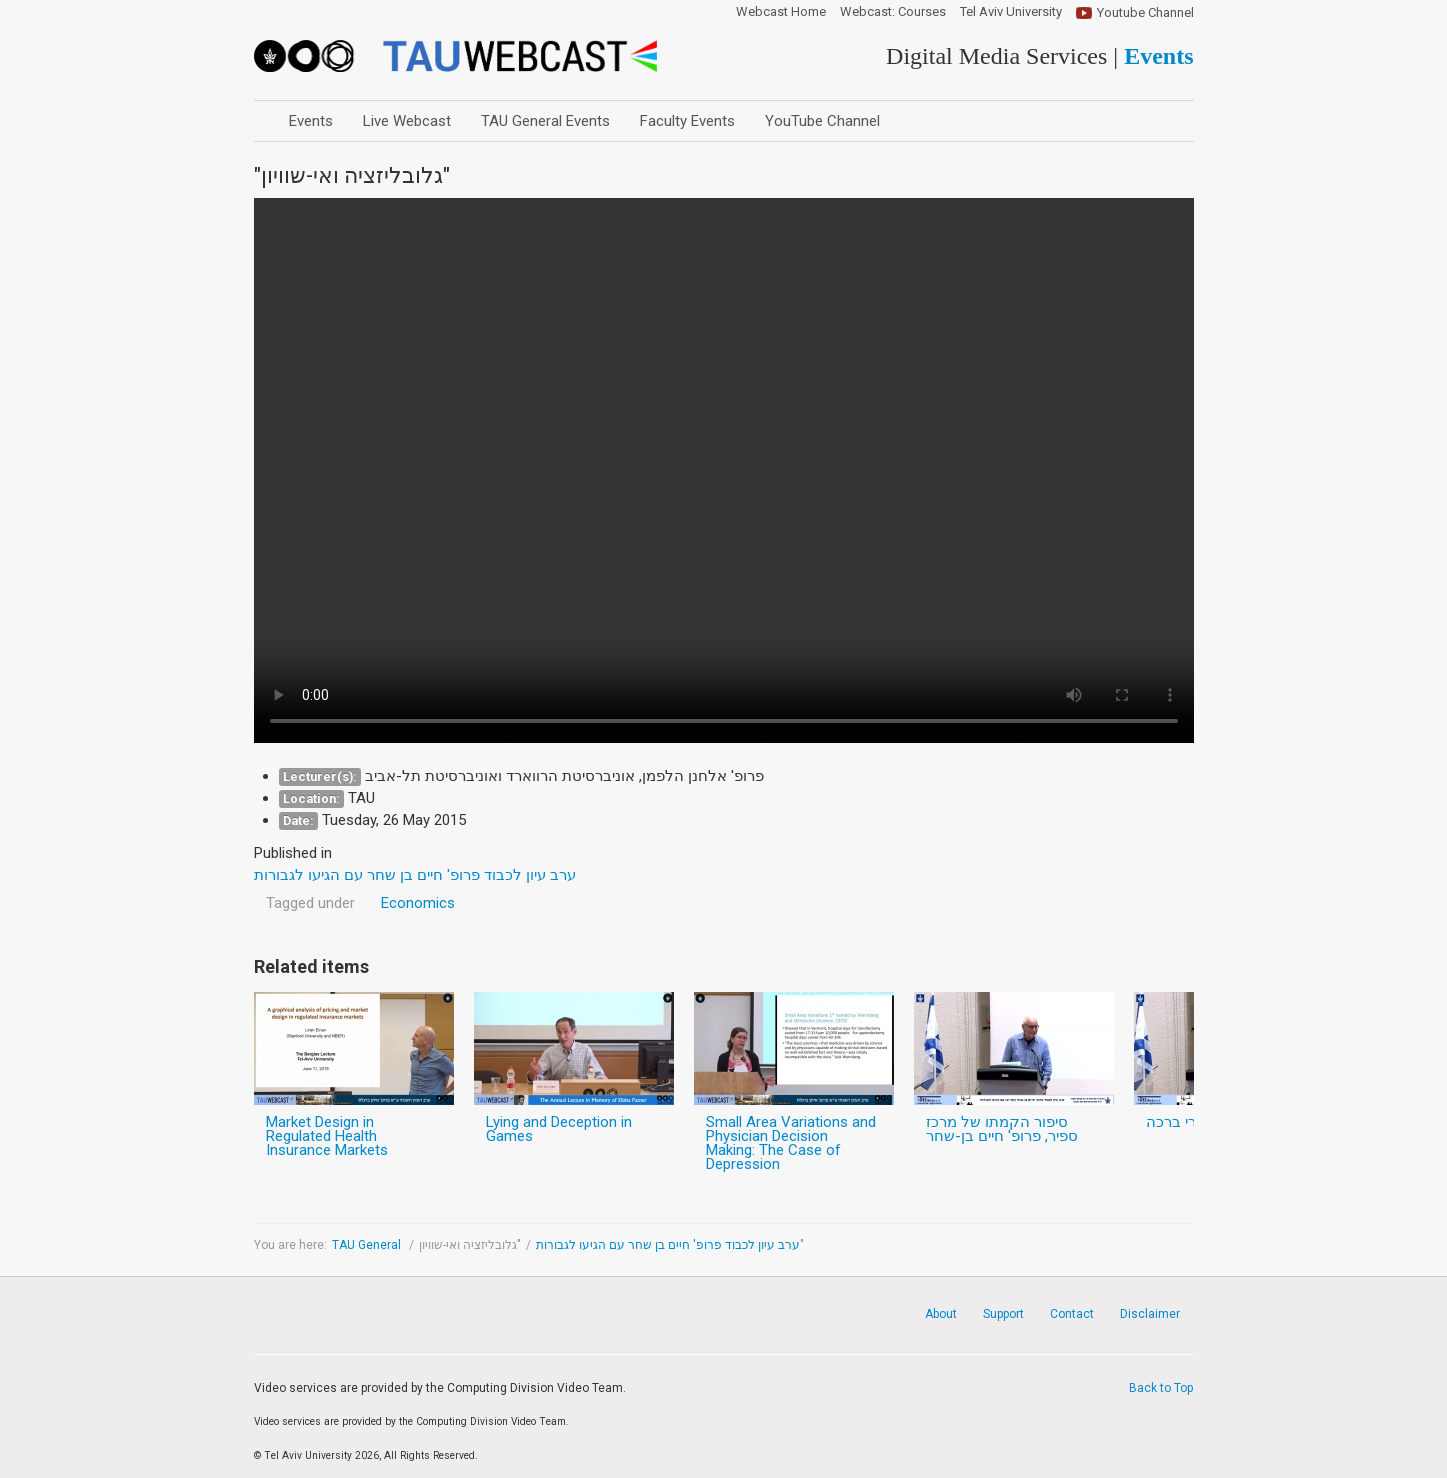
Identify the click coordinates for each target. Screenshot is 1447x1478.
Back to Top (1161, 1388)
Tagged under (310, 903)
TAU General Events (545, 121)
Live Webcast (407, 121)
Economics (418, 903)
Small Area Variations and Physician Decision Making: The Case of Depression (791, 1143)
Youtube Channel (1145, 12)
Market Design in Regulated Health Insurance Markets (327, 1136)
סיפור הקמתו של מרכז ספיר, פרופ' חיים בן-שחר (1002, 1129)
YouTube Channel (822, 121)
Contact (1072, 1314)
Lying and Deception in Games (559, 1129)
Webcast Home (781, 12)
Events (311, 121)
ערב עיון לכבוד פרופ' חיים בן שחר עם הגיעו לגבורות (668, 1245)
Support (1003, 1314)
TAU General (368, 1245)
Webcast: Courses (893, 12)
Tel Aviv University (1011, 12)
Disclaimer (1150, 1314)
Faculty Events (687, 121)
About (941, 1314)
